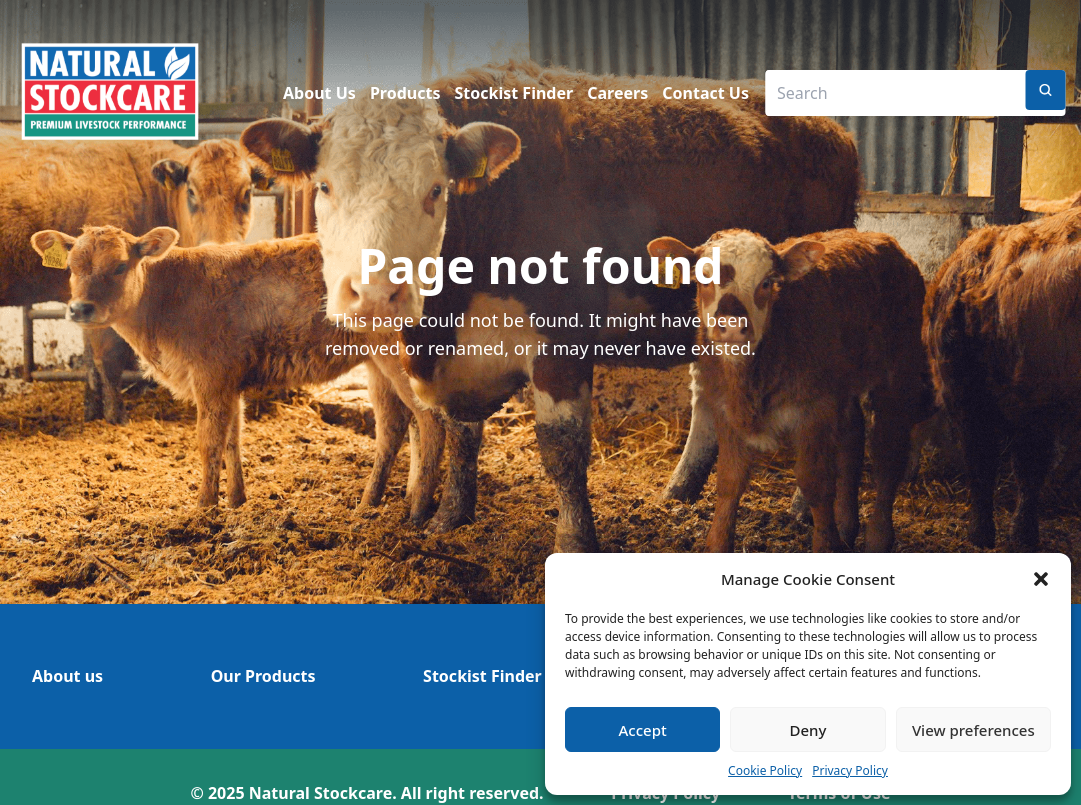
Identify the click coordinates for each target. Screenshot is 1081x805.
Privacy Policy (850, 770)
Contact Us (705, 93)
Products (405, 93)
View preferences (973, 730)
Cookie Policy (765, 770)
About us (67, 676)
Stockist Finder (514, 93)
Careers (617, 93)
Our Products (263, 676)
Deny (808, 730)
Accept (643, 730)
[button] (1041, 579)
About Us (319, 93)
